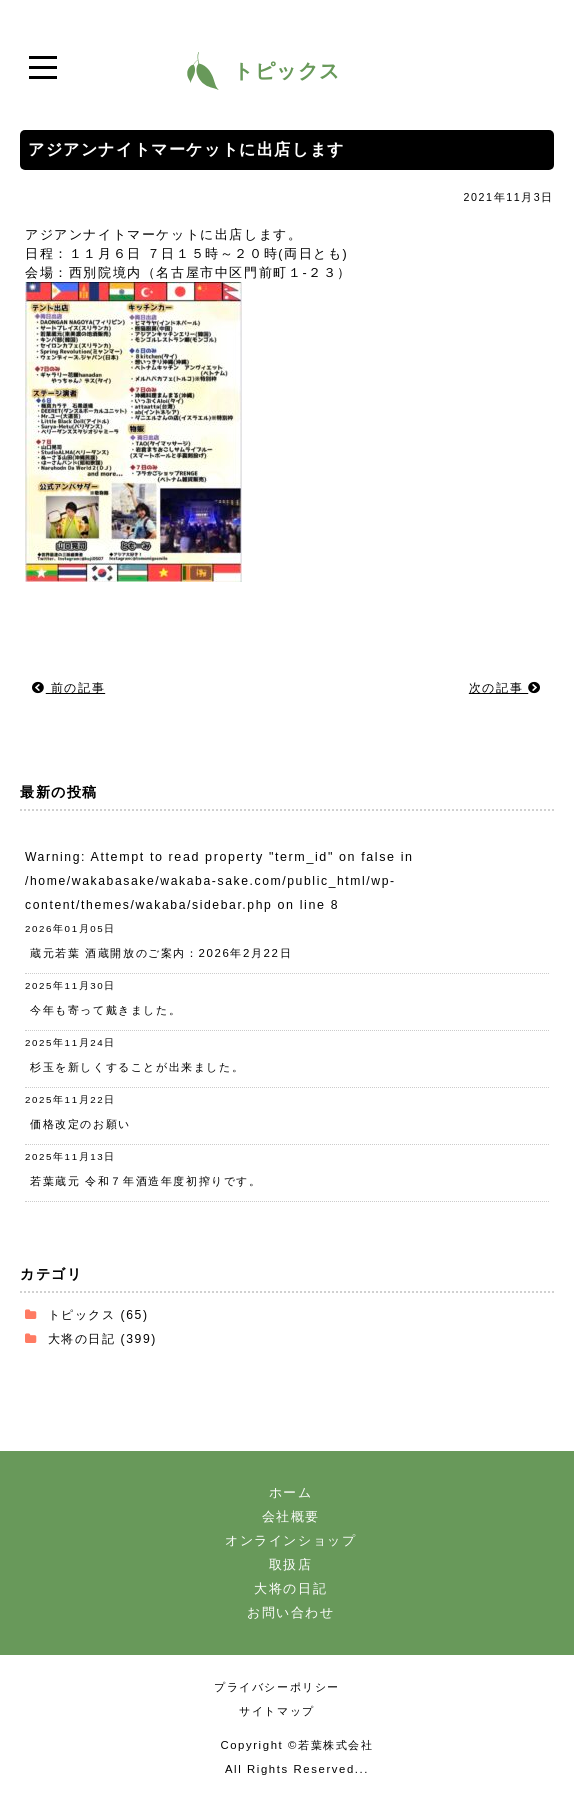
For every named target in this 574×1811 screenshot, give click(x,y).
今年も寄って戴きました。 (105, 1010)
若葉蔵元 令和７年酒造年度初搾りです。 (146, 1181)
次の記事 (505, 688)
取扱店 (291, 1564)
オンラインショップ (290, 1540)
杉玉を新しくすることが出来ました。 (137, 1067)
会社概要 (291, 1516)
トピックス (82, 1314)
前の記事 (68, 688)
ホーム (291, 1492)
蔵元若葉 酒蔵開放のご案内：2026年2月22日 (161, 953)
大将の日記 (82, 1338)
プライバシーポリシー (277, 1687)
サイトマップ (277, 1711)
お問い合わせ (291, 1612)
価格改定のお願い (80, 1124)
